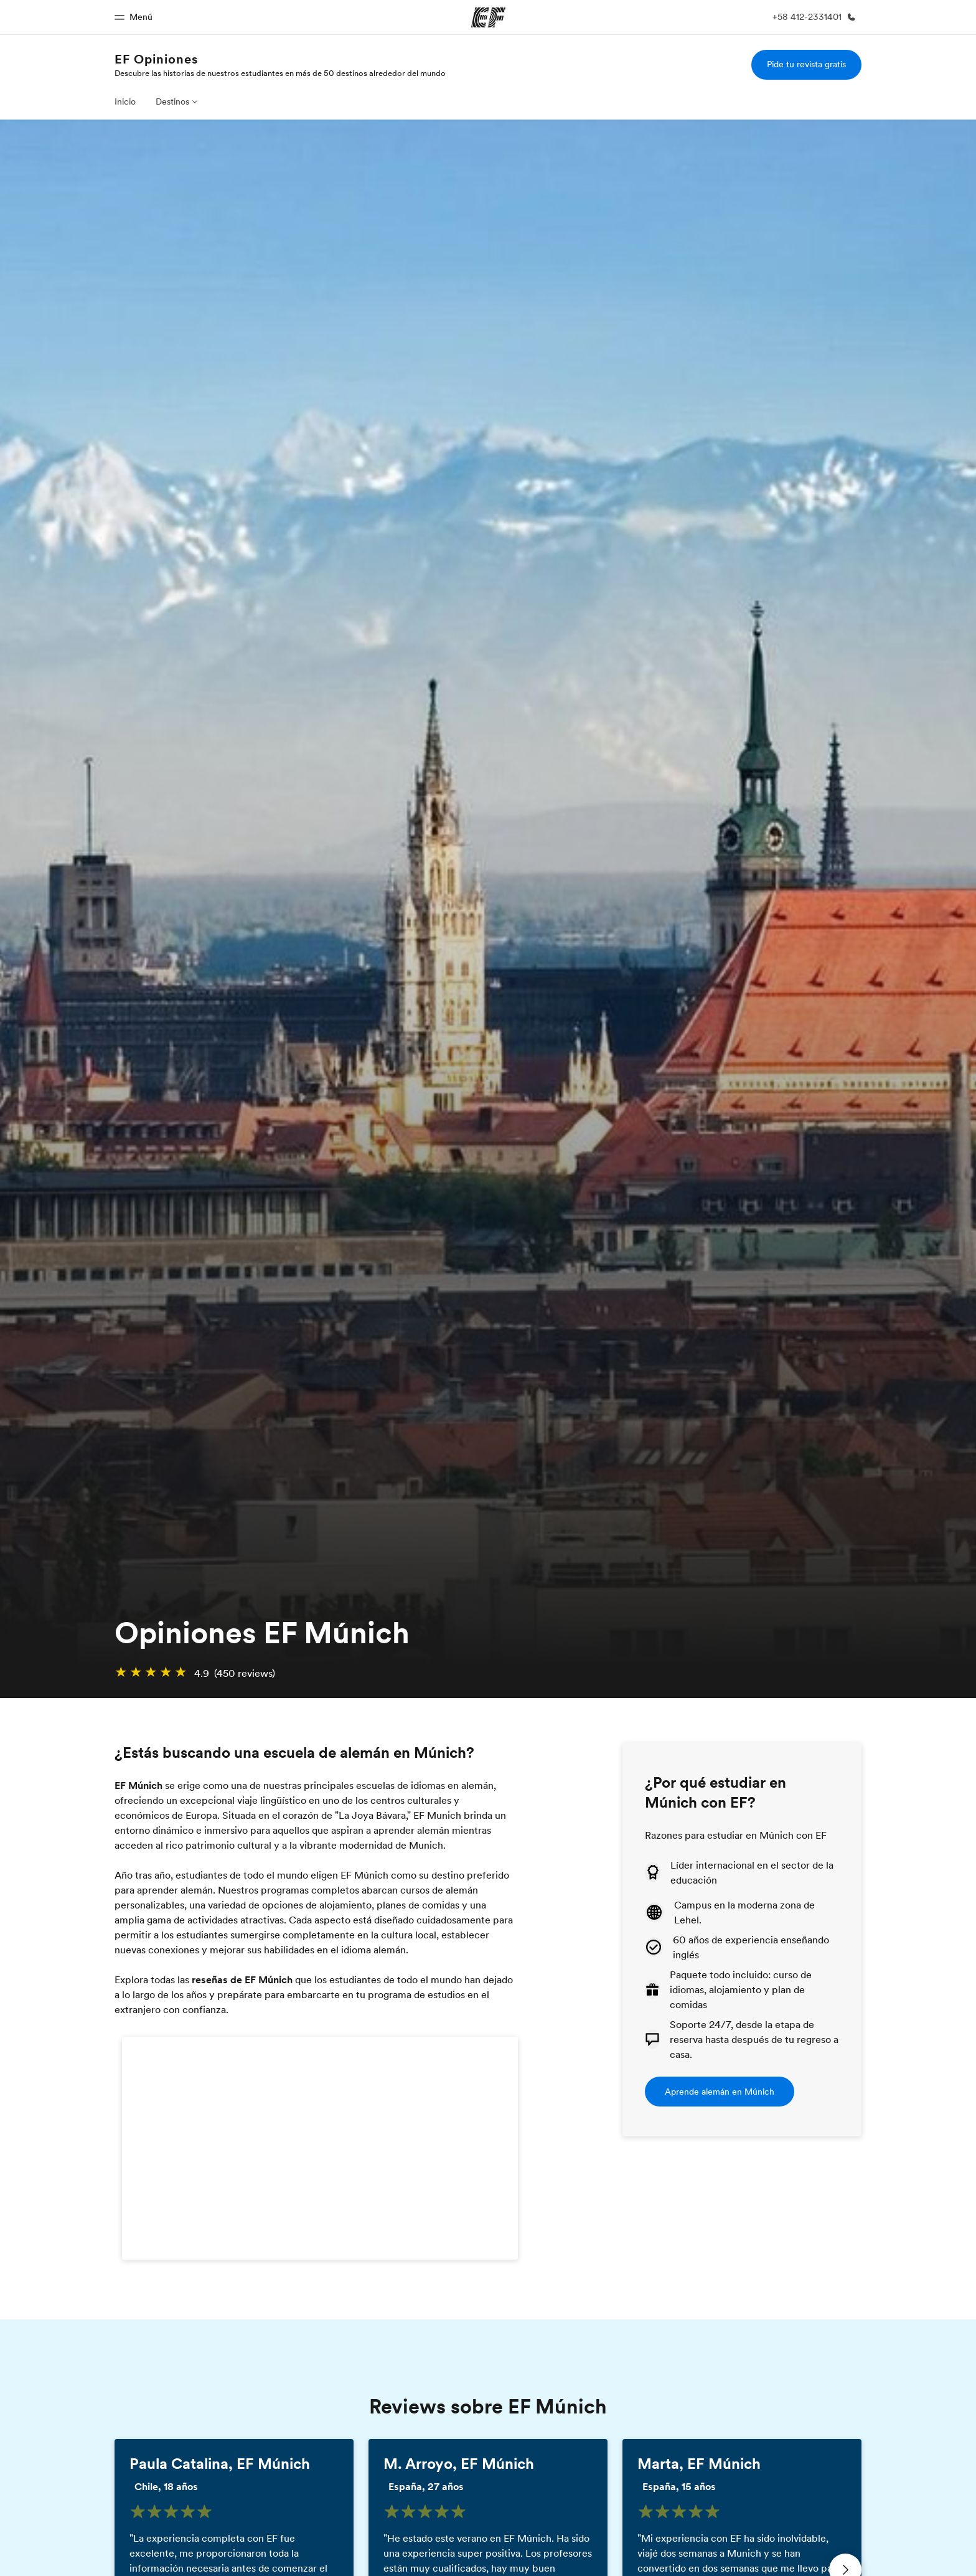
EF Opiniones (156, 59)
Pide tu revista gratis (806, 64)
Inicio (125, 101)
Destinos (172, 101)
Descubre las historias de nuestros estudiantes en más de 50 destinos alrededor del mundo (280, 72)
